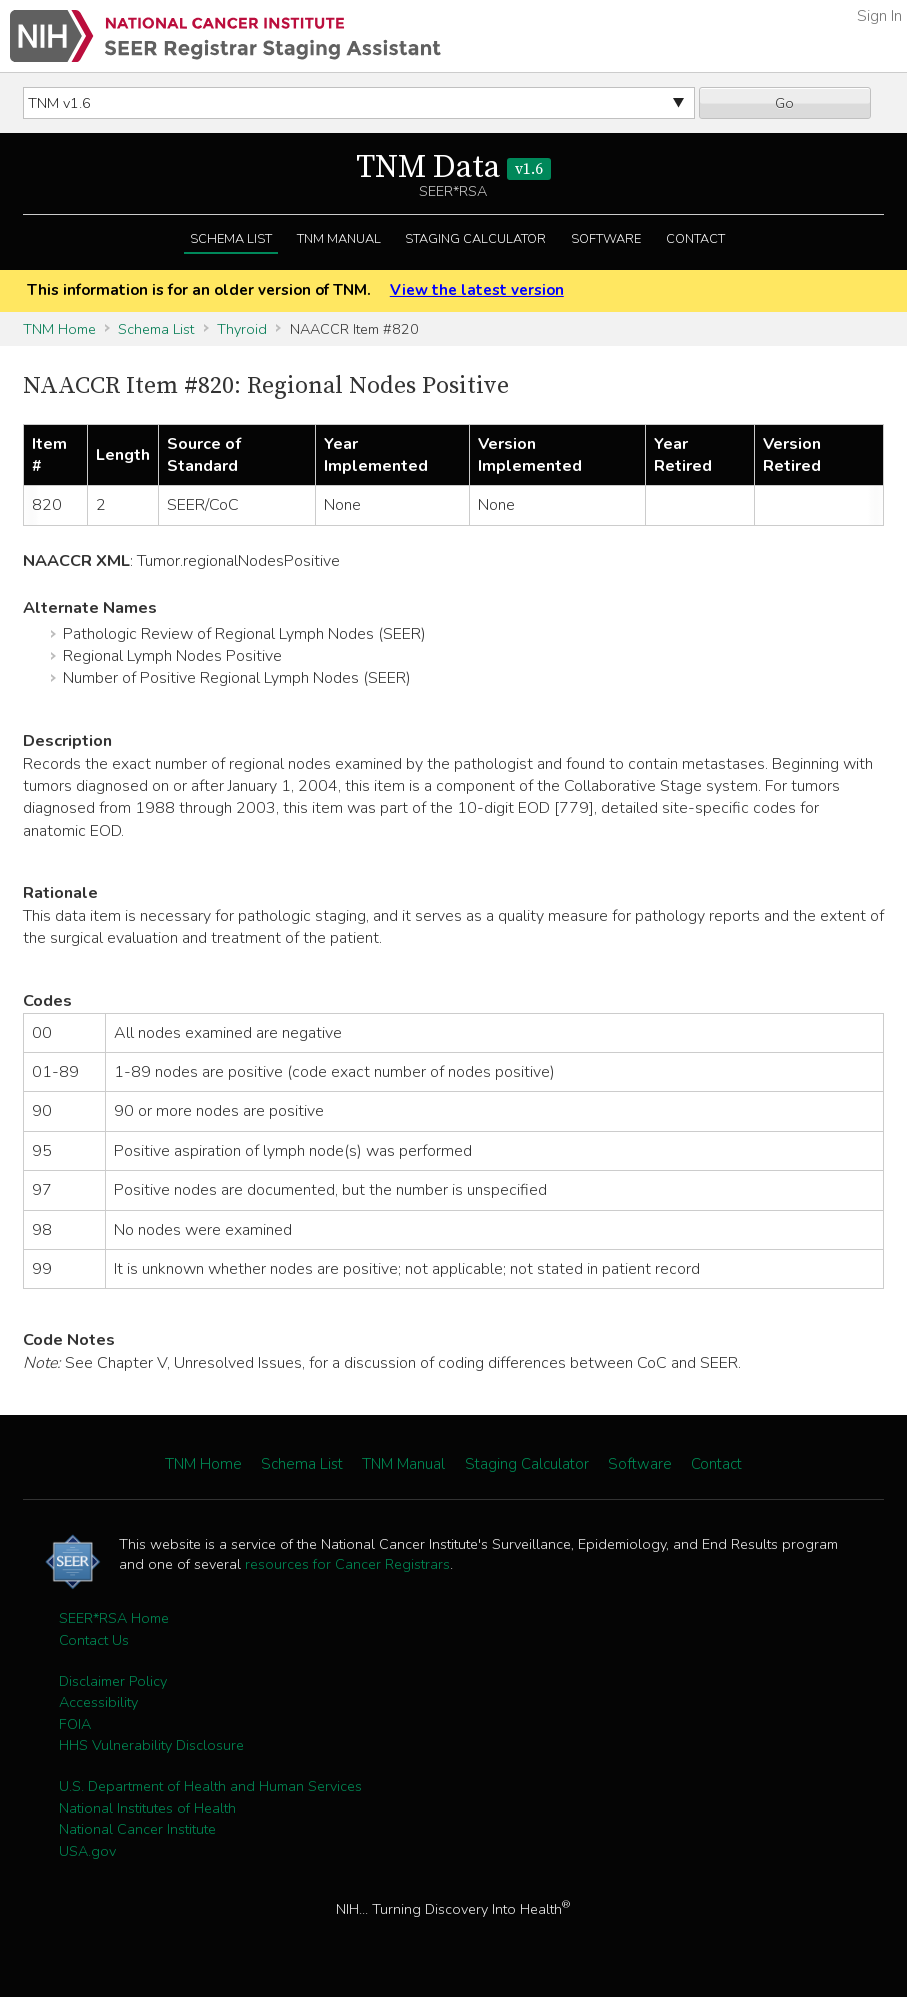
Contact (695, 239)
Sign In (879, 16)
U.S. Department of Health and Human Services (210, 1786)
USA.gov (87, 1851)
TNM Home (59, 329)
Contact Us (94, 1640)
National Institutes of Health (147, 1808)
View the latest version (477, 290)
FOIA (75, 1724)
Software (606, 239)
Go (784, 103)
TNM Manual (339, 239)
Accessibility (98, 1702)
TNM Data (453, 168)
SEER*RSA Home (114, 1618)
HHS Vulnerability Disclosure (151, 1745)
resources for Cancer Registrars (347, 1564)
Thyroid (242, 329)
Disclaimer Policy (113, 1681)
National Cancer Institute (137, 1829)
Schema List (231, 239)
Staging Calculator (475, 239)
